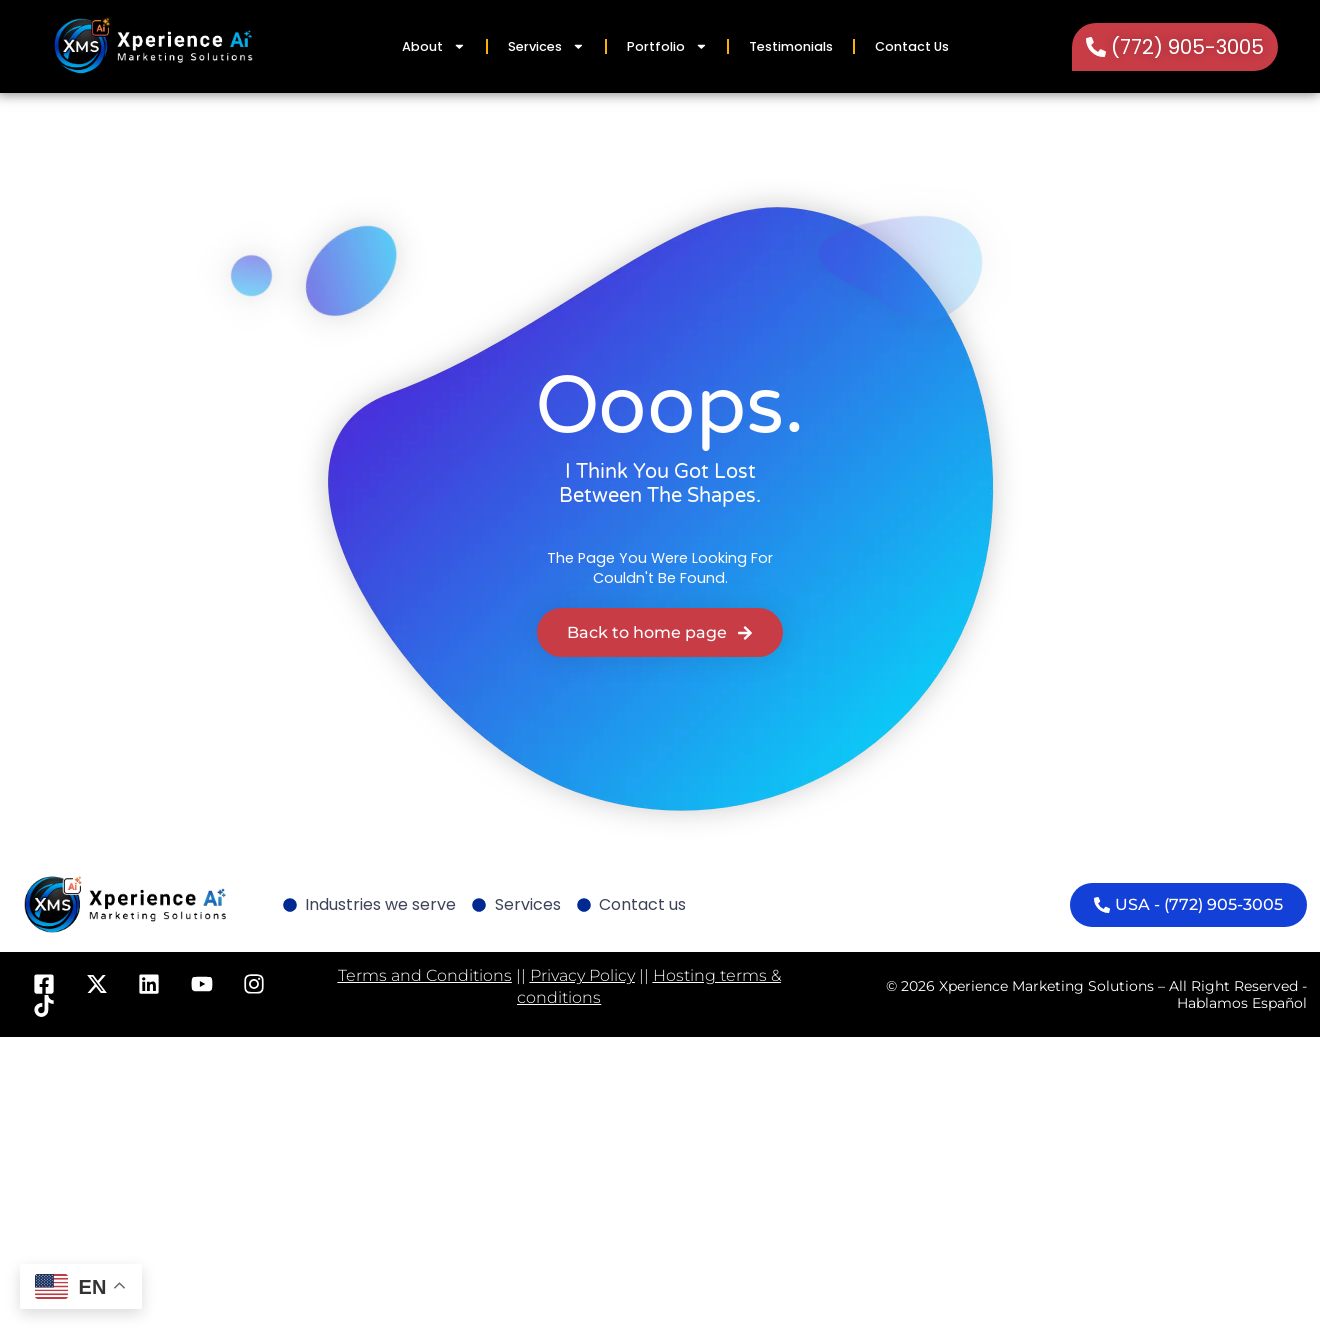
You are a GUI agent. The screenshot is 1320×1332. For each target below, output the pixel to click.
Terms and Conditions (425, 975)
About (434, 46)
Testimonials (791, 46)
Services (546, 46)
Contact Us (912, 46)
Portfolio (667, 46)
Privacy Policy (582, 975)
